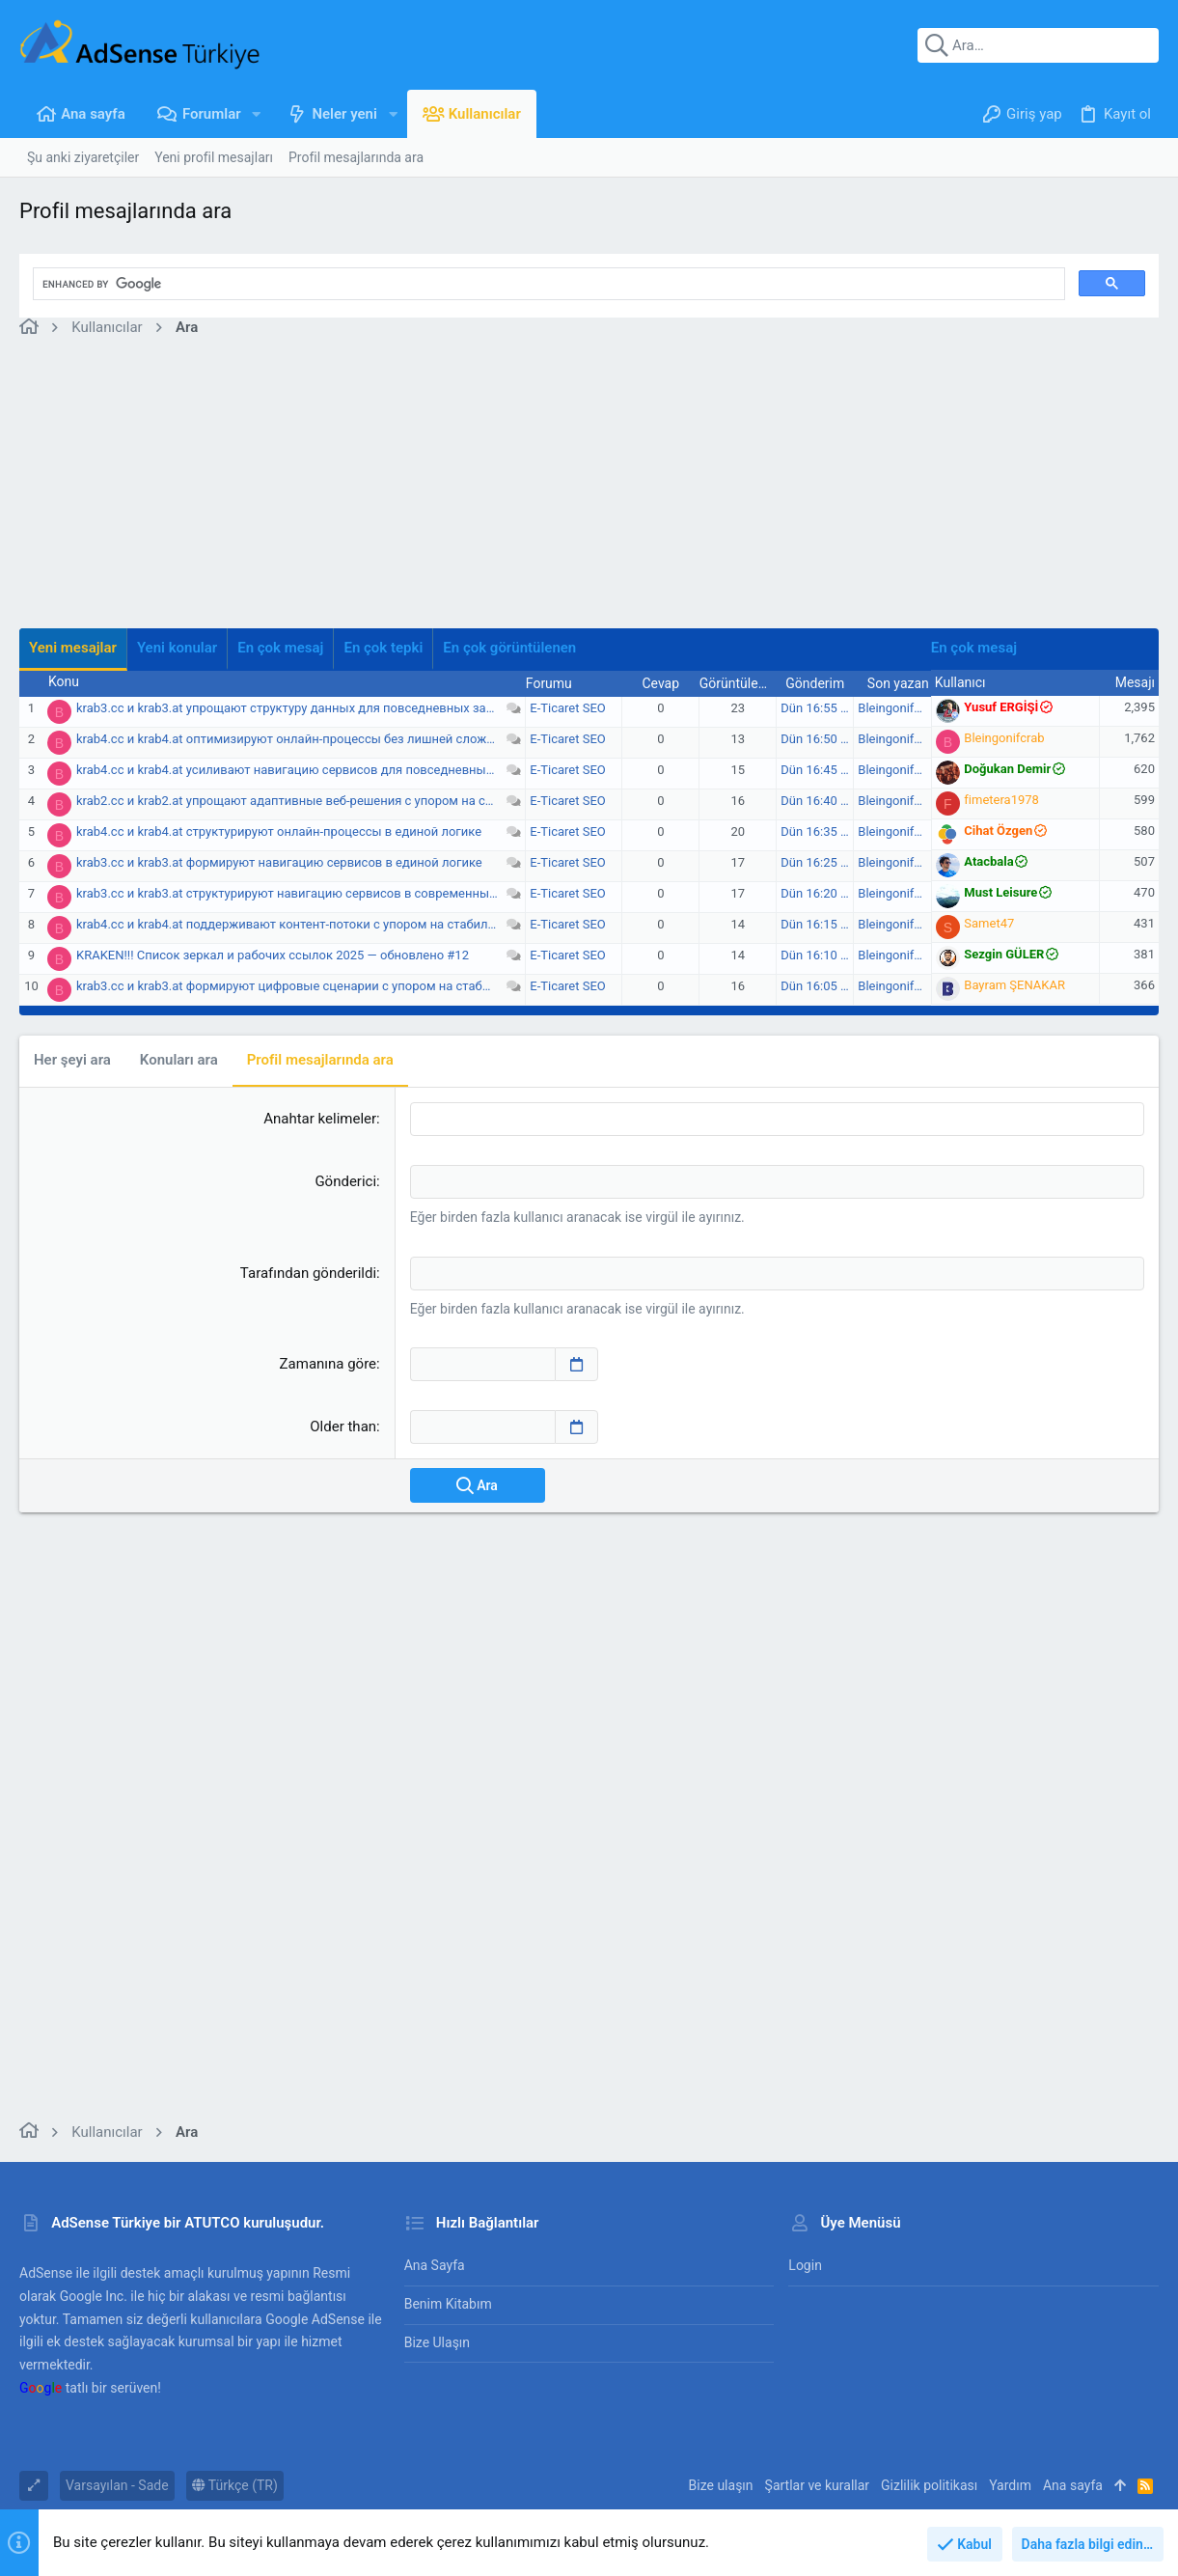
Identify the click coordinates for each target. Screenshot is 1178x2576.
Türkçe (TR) (235, 2485)
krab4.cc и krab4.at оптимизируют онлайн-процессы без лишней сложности (298, 739)
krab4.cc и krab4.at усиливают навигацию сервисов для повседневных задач (303, 769)
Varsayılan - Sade (117, 2485)
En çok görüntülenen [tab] (509, 647)
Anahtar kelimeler (319, 1118)
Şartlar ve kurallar (817, 2485)
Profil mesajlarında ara (320, 1059)
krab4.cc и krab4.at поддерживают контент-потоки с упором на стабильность (302, 924)
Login (805, 2265)
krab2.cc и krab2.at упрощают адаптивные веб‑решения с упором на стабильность (318, 800)
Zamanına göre (328, 1363)
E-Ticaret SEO (567, 708)
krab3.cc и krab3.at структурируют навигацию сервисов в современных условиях (314, 893)
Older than (343, 1426)
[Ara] (1038, 45)
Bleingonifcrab (898, 708)
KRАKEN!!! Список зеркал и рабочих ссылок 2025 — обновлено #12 (272, 955)
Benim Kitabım (448, 2304)
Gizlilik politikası (929, 2485)
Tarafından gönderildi (308, 1273)
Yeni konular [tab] (177, 647)
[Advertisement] (589, 493)
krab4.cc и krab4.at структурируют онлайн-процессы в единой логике (278, 831)
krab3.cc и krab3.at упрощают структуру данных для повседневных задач (291, 708)
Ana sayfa (434, 2265)
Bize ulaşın (437, 2342)
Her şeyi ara (72, 1059)
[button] (257, 114)
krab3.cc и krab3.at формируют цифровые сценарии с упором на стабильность (306, 986)
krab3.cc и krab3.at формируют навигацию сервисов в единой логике (279, 862)
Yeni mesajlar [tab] (73, 647)
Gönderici (345, 1181)
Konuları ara (179, 1059)
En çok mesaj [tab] (280, 647)
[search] (547, 283)
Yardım (1010, 2485)
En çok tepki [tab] (383, 647)
